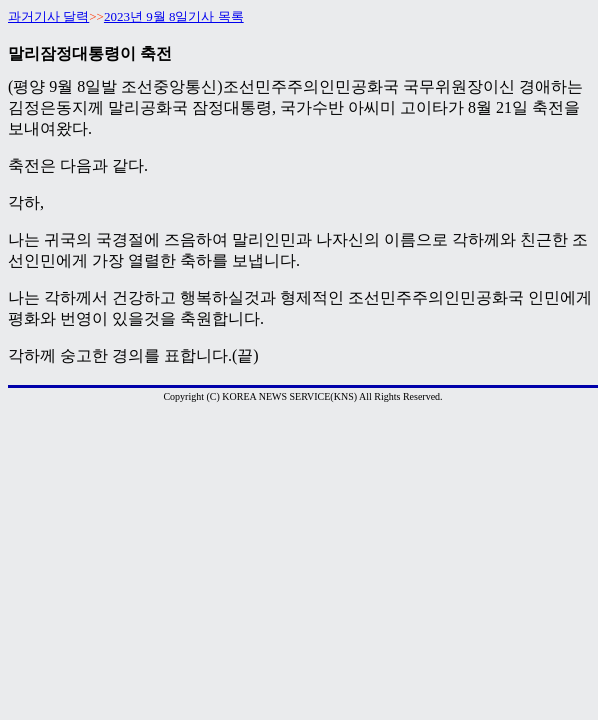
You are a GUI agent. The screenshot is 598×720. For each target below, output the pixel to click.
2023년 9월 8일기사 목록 (174, 16)
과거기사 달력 (48, 16)
